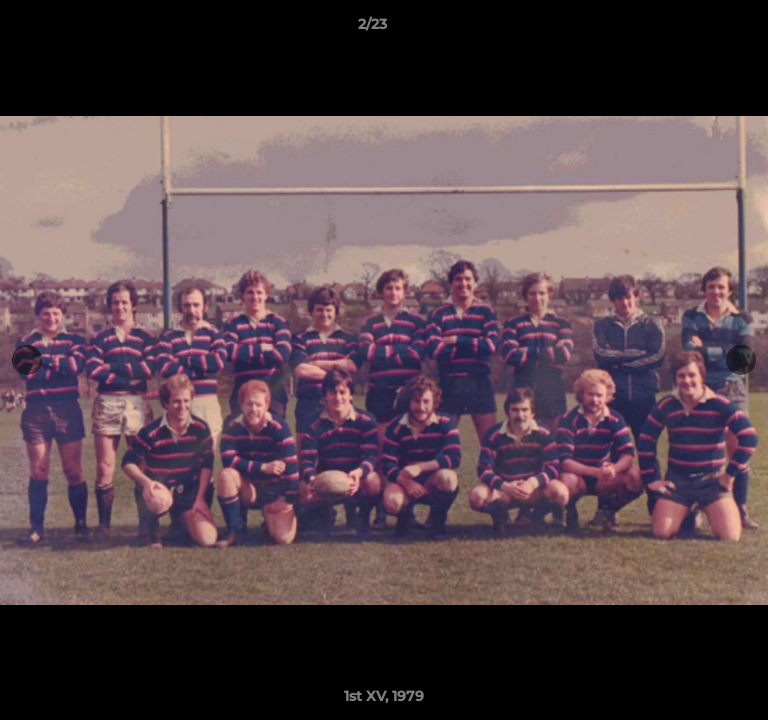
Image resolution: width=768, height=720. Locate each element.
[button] (696, 29)
